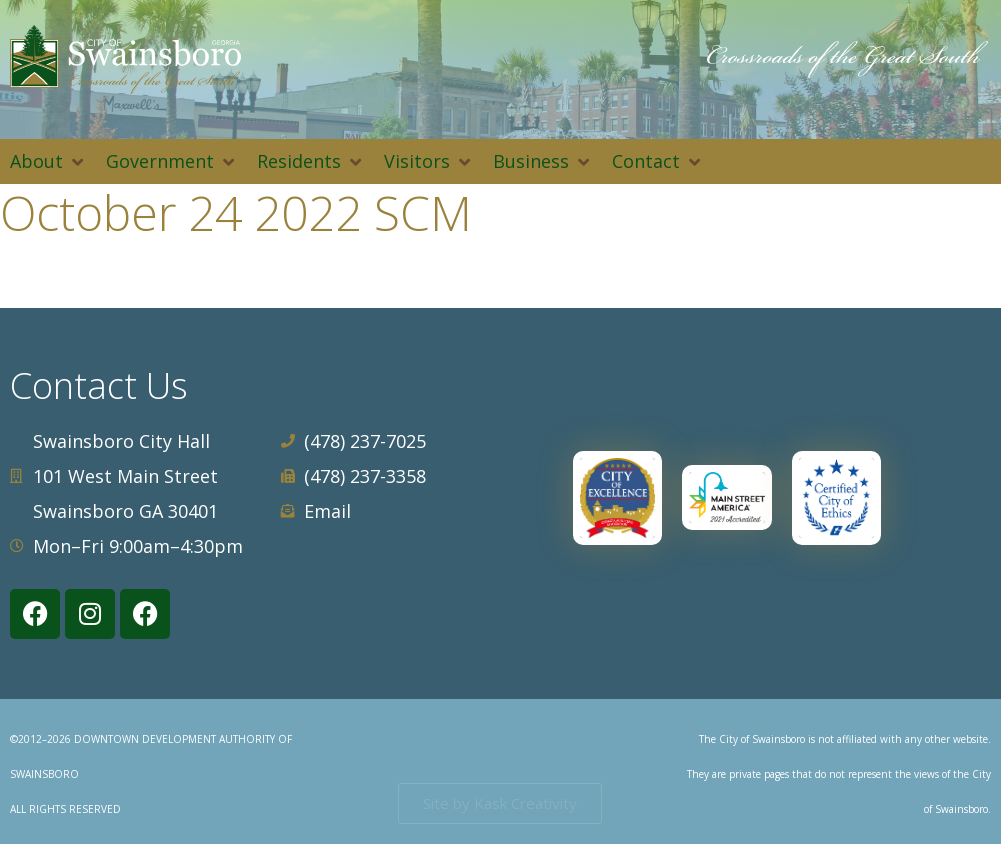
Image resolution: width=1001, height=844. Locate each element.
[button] (48, 161)
